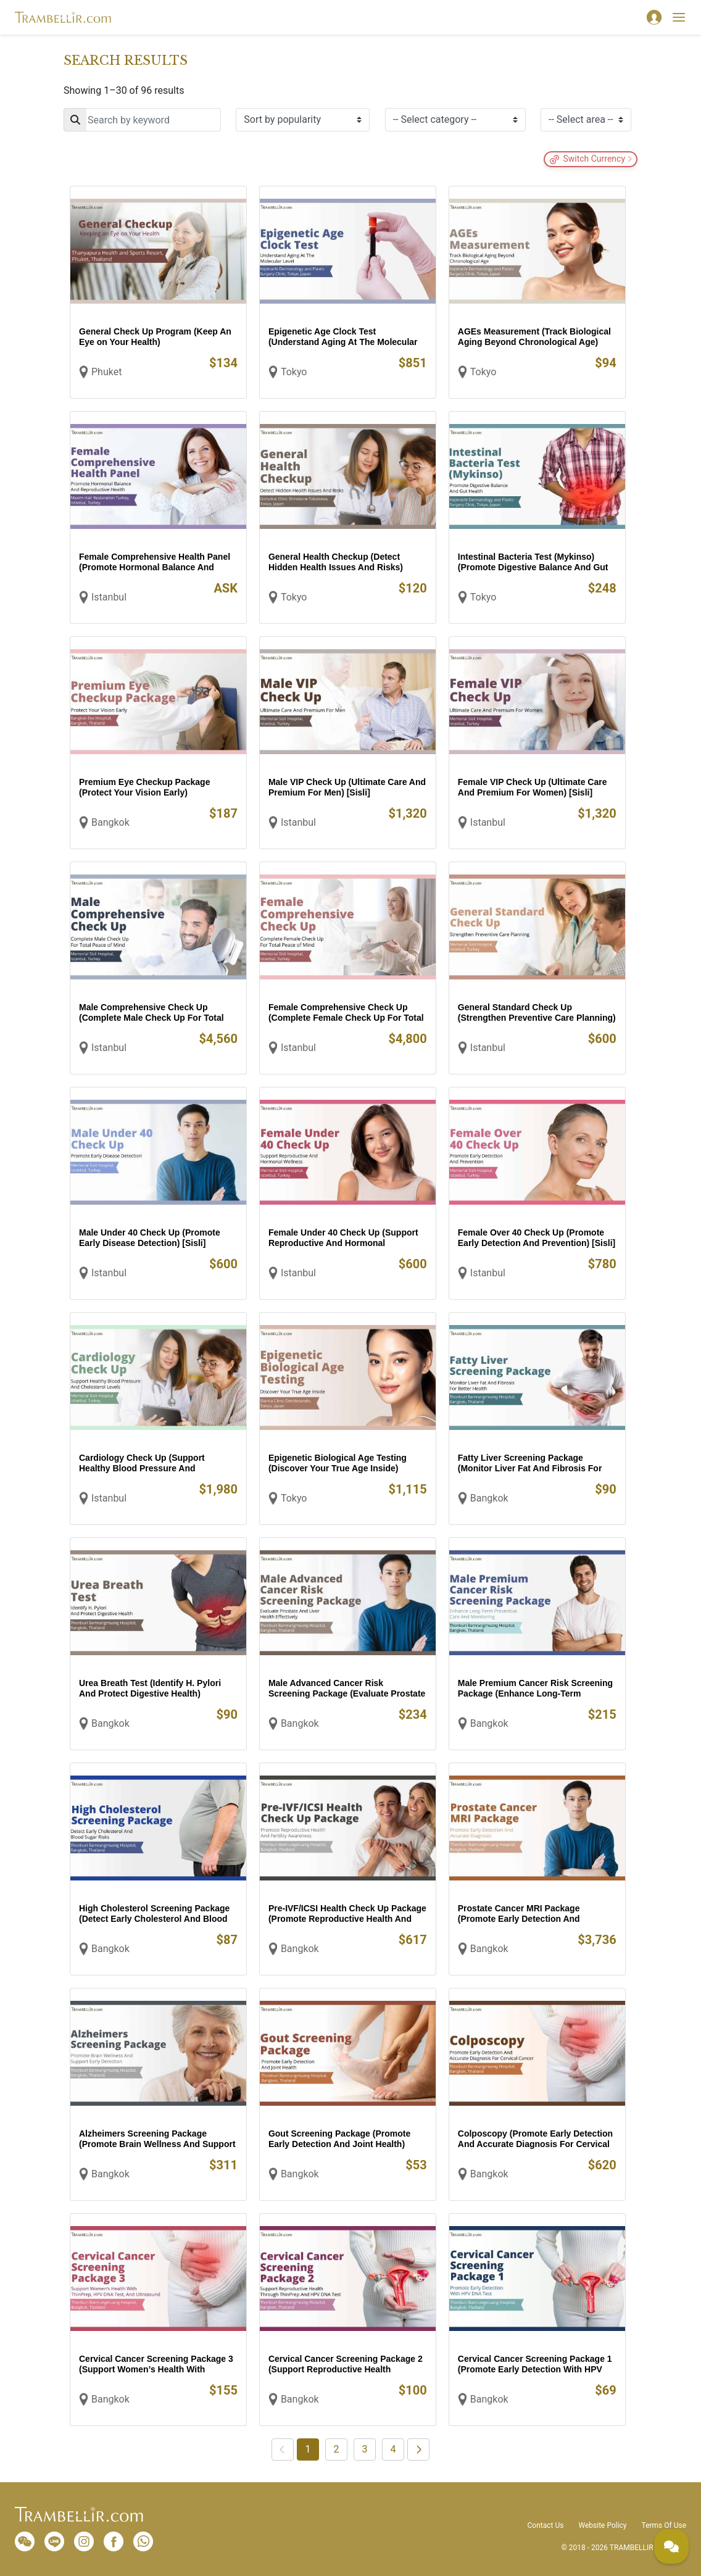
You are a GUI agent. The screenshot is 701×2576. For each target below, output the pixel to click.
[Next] (418, 2449)
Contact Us (546, 2525)
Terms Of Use (664, 2525)
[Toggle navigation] (678, 17)
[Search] (142, 119)
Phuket (106, 372)
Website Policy (602, 2525)
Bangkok (110, 822)
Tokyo (294, 372)
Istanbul (109, 597)
